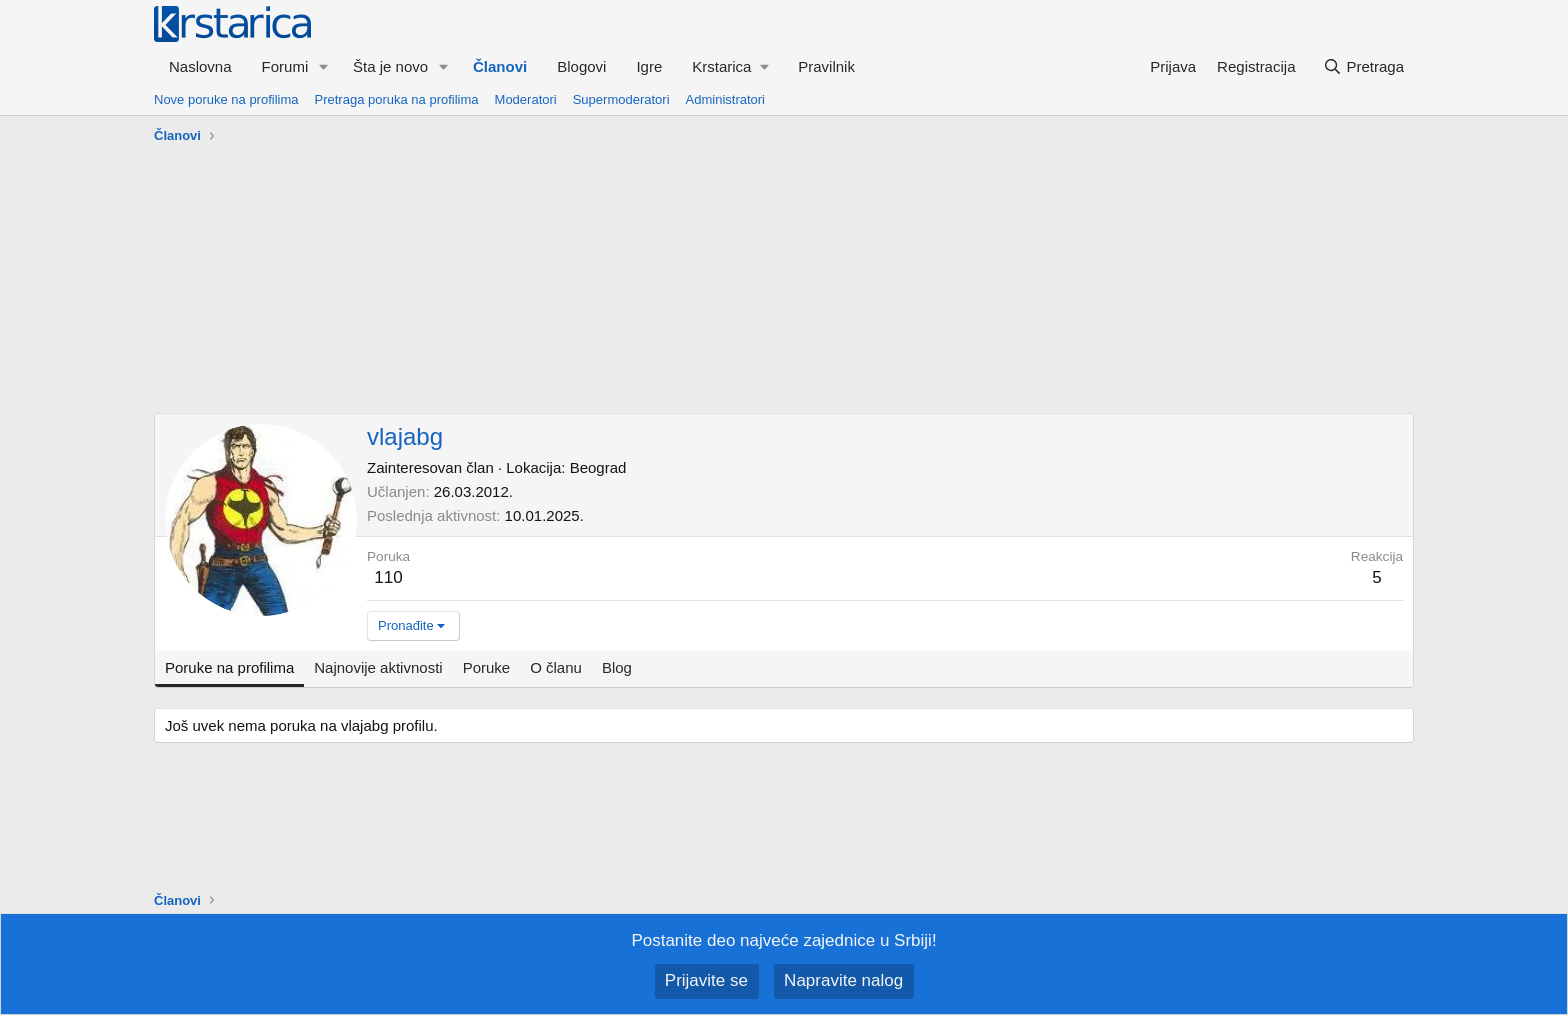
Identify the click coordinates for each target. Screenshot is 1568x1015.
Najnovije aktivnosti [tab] (378, 667)
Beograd (598, 467)
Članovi (500, 66)
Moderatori (526, 99)
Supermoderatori (621, 99)
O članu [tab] (556, 667)
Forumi (285, 66)
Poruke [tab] (487, 667)
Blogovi (581, 66)
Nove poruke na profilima (226, 99)
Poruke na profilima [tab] (229, 667)
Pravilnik (826, 66)
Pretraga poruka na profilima (397, 99)
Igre (649, 66)
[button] (324, 66)
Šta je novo (390, 66)
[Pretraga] (1363, 66)
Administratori (725, 99)
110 (388, 577)
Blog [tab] (617, 667)
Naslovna (200, 66)
